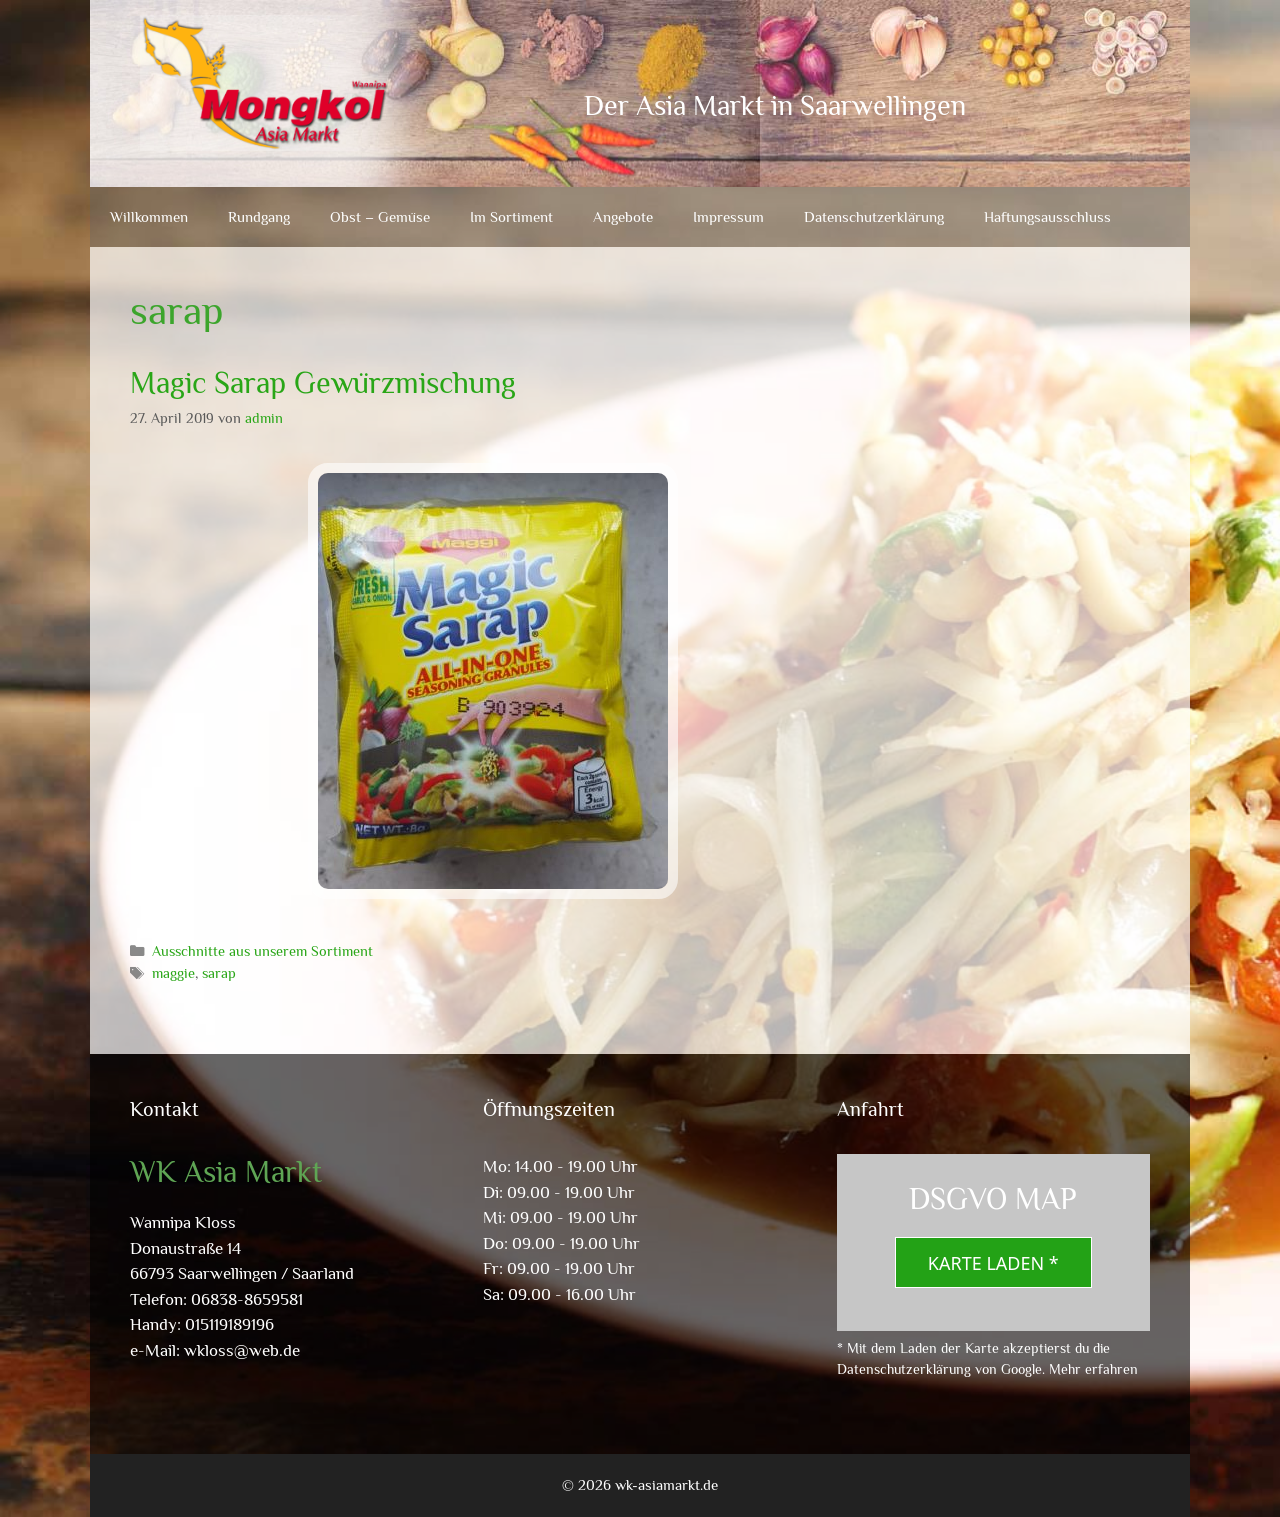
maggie (173, 973)
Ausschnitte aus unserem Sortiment (262, 951)
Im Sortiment (511, 216)
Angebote (623, 216)
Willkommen (149, 216)
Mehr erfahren (1093, 1369)
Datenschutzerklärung (874, 216)
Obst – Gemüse (380, 216)
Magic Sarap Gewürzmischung (323, 383)
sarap (219, 973)
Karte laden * (993, 1263)
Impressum (728, 216)
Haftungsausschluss (1047, 216)
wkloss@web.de (242, 1350)
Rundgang (259, 216)
